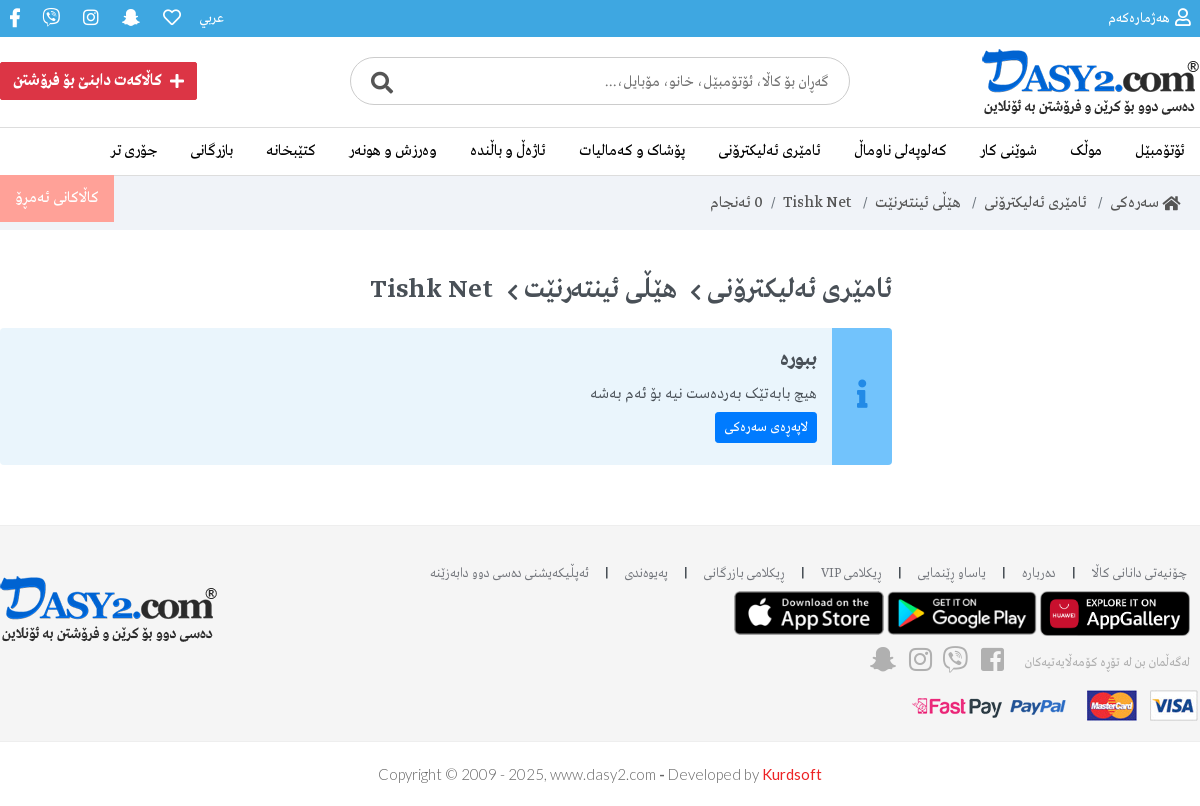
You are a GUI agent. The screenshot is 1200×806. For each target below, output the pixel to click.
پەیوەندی (646, 573)
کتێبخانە (291, 151)
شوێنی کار (1008, 151)
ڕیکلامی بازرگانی (744, 573)
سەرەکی (1145, 203)
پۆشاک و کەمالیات (632, 151)
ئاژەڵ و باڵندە (508, 151)
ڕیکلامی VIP (851, 573)
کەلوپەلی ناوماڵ (900, 151)
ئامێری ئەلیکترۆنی (769, 151)
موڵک (1086, 151)
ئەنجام (736, 203)
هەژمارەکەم (1149, 17)
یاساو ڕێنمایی (952, 573)
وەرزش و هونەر (393, 151)
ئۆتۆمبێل (1160, 151)
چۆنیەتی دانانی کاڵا (1139, 573)
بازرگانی (211, 151)
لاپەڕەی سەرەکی (766, 427)
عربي (211, 18)
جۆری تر (134, 151)
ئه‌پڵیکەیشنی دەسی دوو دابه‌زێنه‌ (509, 573)
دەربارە (1039, 573)
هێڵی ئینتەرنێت (918, 203)
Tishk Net (817, 203)
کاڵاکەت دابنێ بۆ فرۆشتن (98, 81)
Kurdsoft (792, 774)
